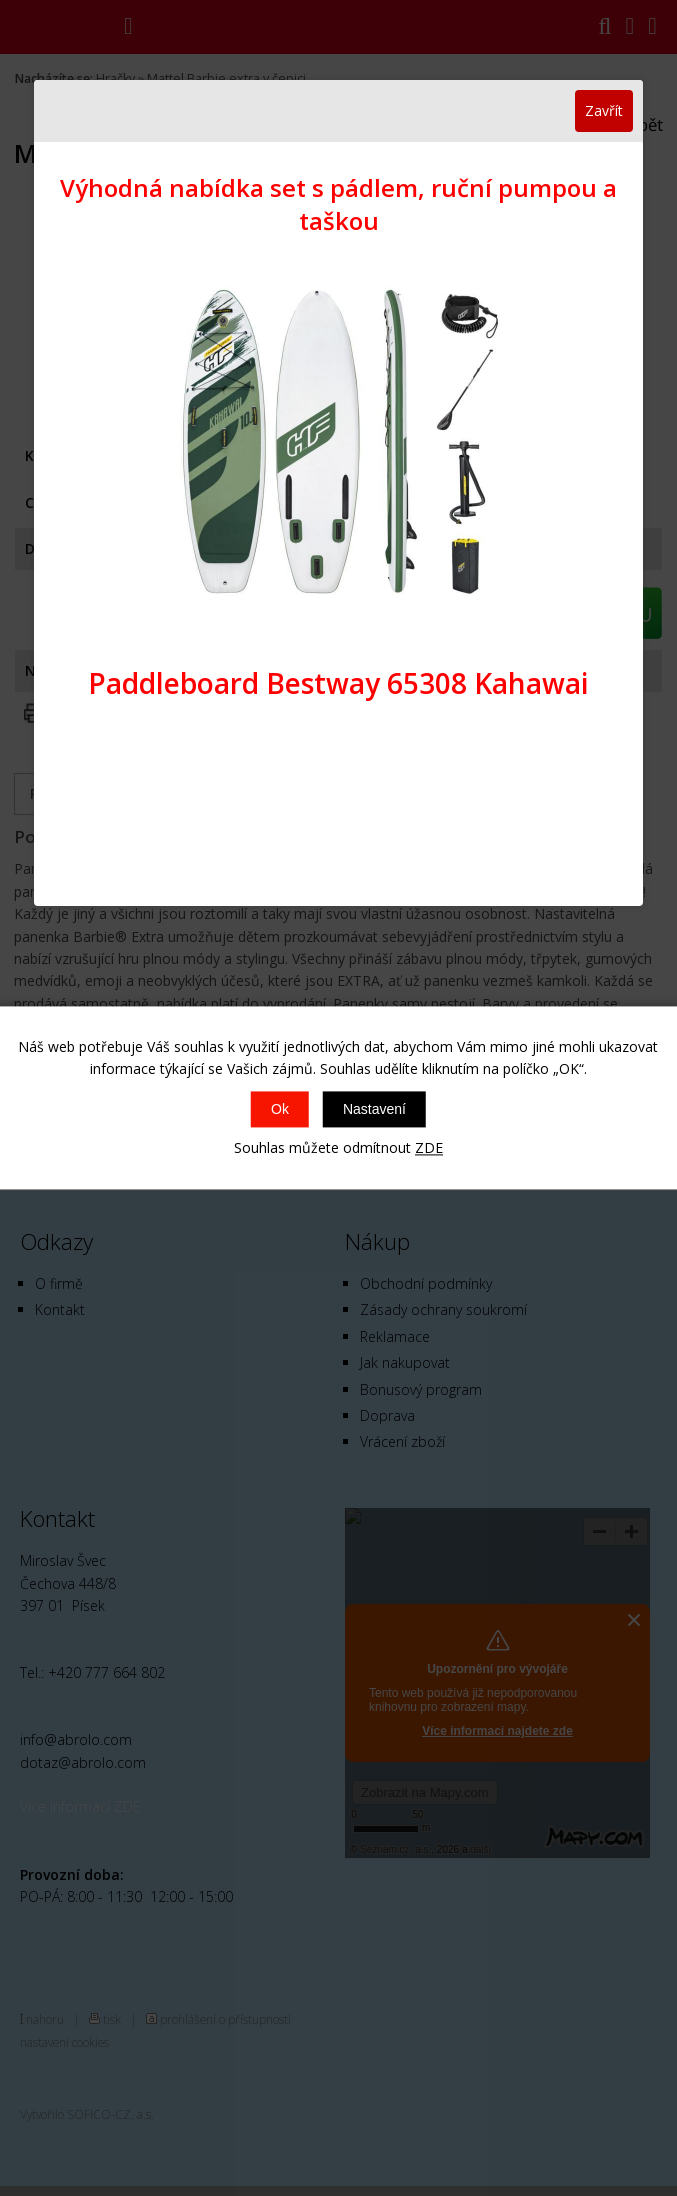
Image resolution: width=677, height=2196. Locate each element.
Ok (280, 1109)
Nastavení (374, 1109)
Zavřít (604, 110)
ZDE (429, 1147)
